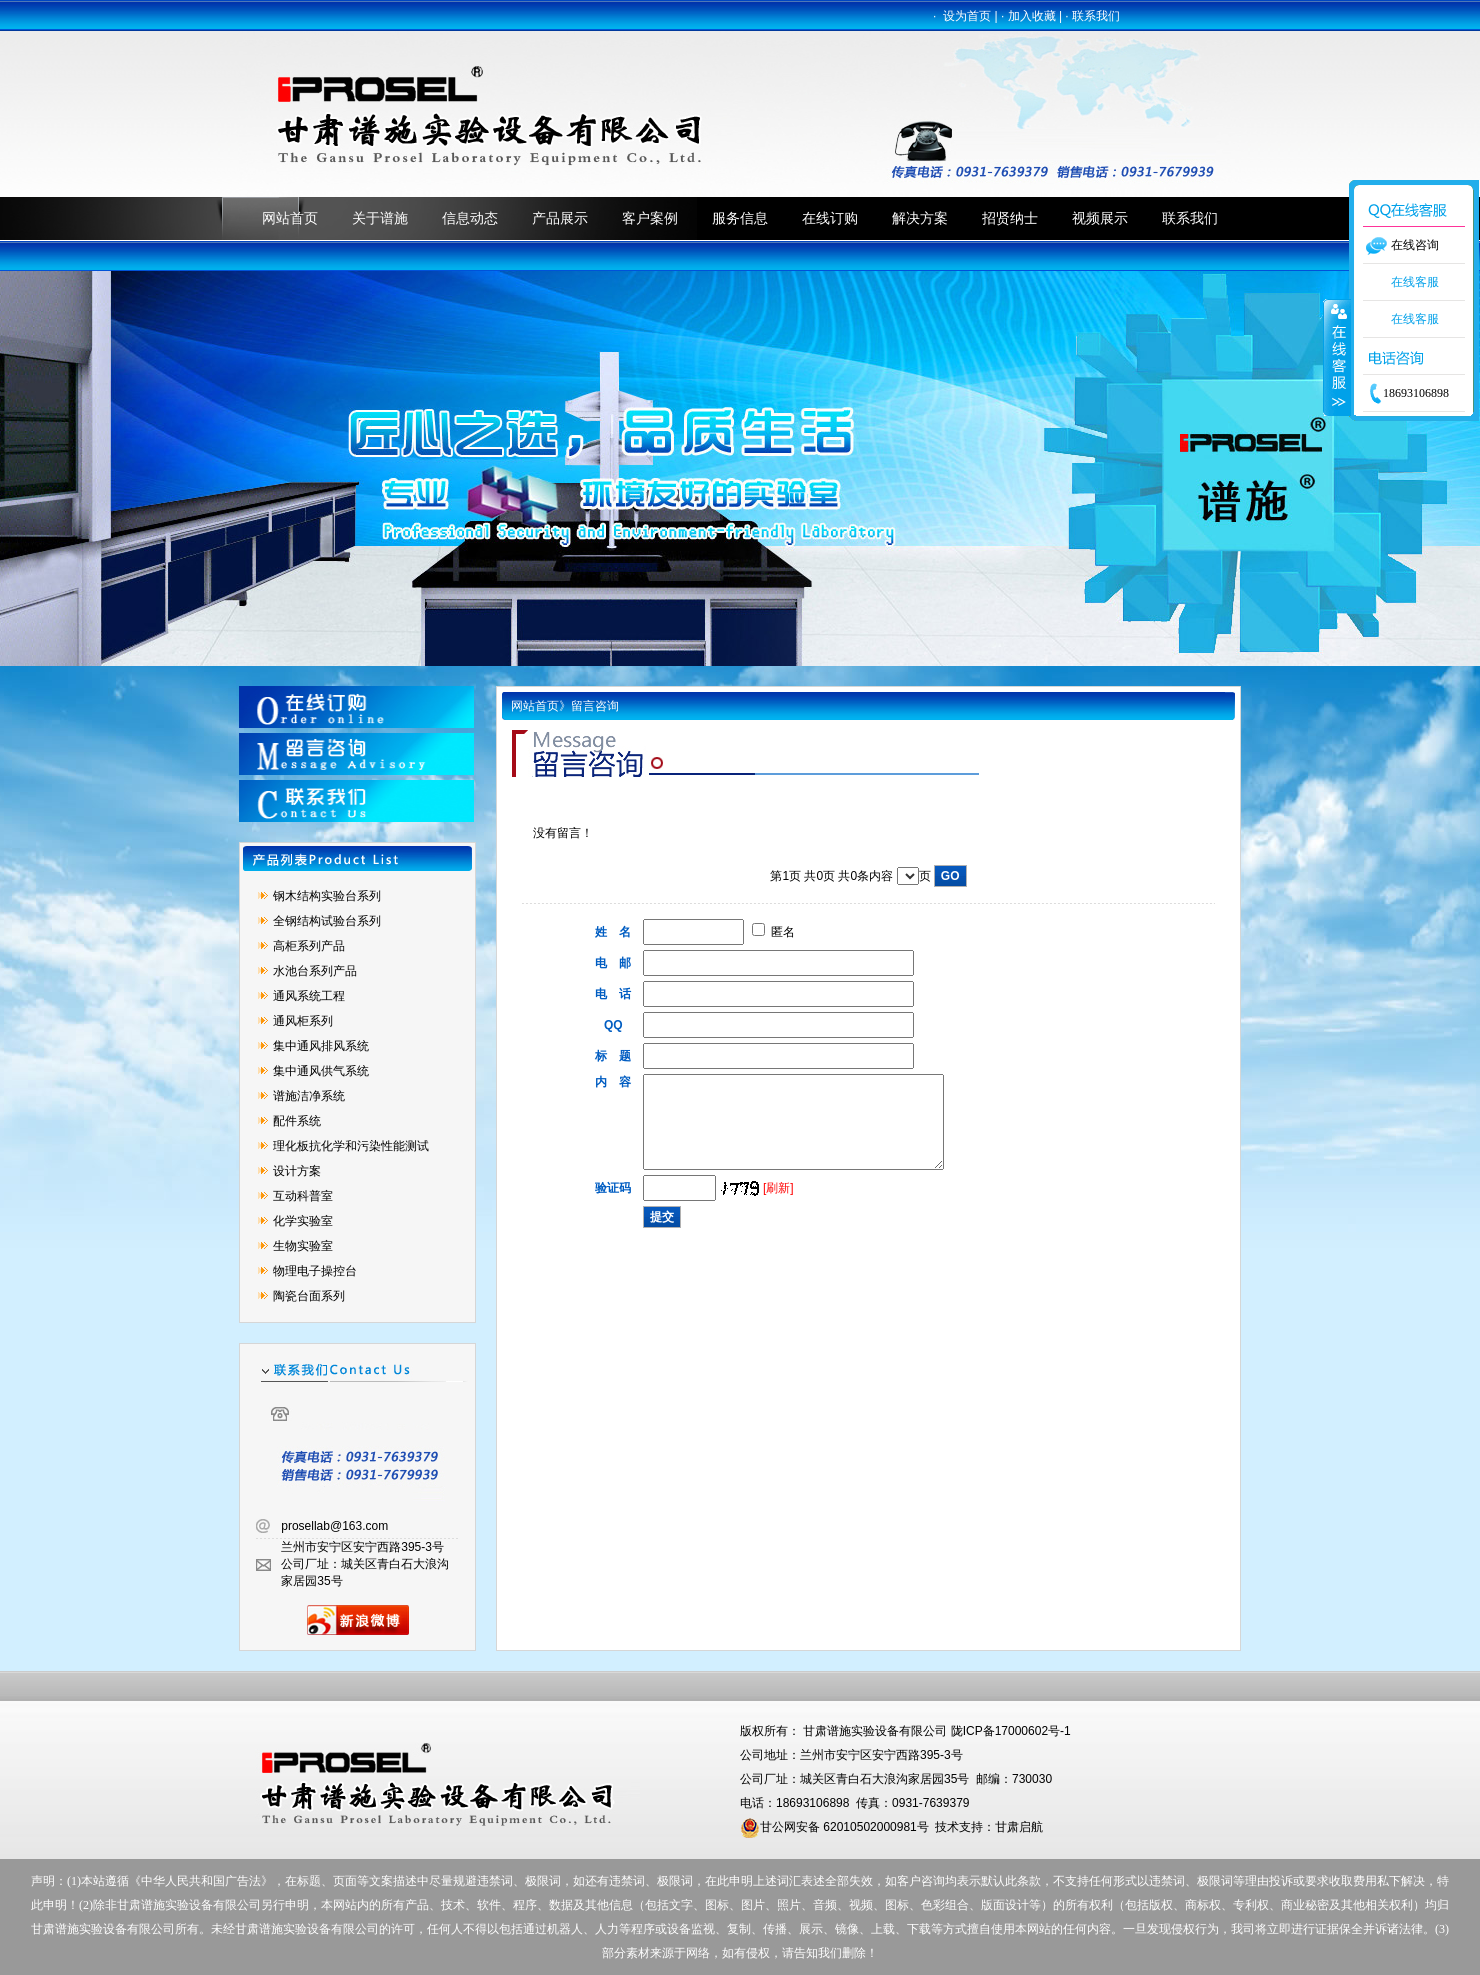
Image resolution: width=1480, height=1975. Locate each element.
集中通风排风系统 (321, 1046)
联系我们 (1096, 16)
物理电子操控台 (315, 1271)
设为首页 (967, 16)
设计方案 (297, 1171)
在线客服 (1415, 282)
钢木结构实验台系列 (327, 896)
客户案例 (650, 218)
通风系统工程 (309, 996)
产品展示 (560, 218)
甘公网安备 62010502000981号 (834, 1827)
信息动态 (470, 218)
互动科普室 (303, 1196)
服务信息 (740, 218)
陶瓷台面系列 (309, 1296)
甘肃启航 (1019, 1827)
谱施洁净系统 (309, 1096)
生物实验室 (303, 1246)
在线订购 (830, 218)
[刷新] (778, 1206)
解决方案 (920, 218)
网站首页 (290, 218)
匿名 (773, 932)
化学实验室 (303, 1221)
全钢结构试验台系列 (327, 921)
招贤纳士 (1010, 218)
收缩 (1337, 357)
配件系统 (297, 1121)
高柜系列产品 (309, 946)
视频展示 (1100, 218)
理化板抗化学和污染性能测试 (351, 1146)
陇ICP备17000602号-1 (1011, 1731)
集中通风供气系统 (321, 1071)
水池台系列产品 (315, 971)
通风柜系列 (303, 1021)
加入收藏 (1032, 16)
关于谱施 (380, 218)
